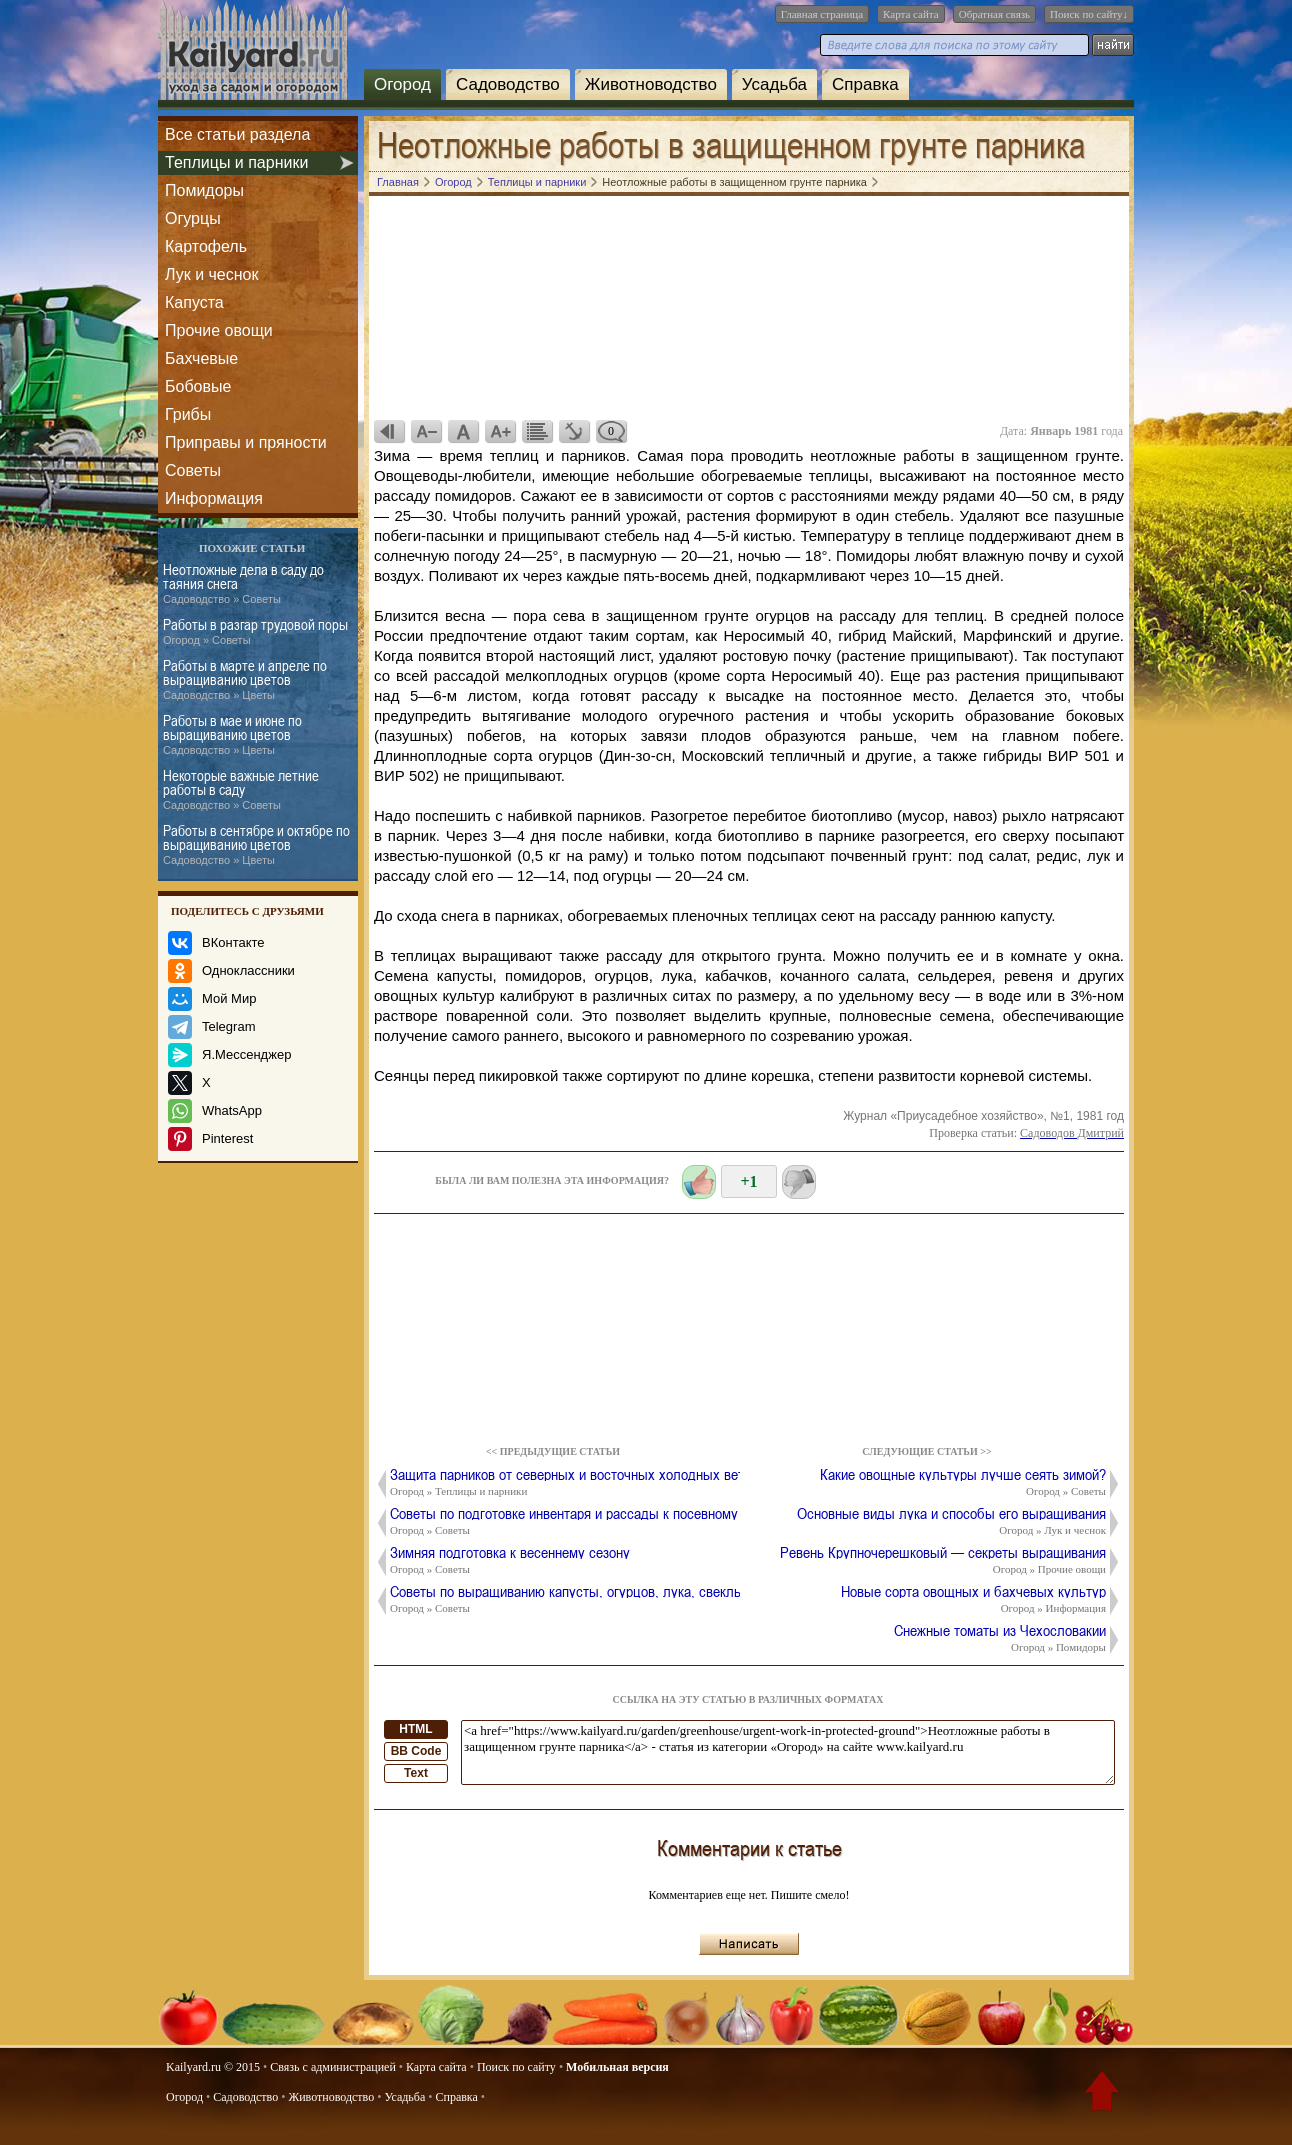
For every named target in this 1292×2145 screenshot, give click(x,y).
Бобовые (198, 386)
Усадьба (774, 84)
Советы (193, 470)
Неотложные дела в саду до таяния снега (243, 584)
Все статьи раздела (237, 134)
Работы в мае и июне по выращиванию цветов (232, 735)
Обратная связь (994, 14)
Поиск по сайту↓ (1089, 14)
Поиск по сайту (516, 2067)
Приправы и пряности (246, 442)
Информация (214, 498)
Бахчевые (201, 358)
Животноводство (651, 84)
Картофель (206, 246)
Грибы (188, 414)
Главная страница (822, 14)
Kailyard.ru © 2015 (213, 2067)
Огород (402, 84)
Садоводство (508, 84)
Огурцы (193, 218)
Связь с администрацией (333, 2067)
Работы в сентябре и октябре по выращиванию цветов (256, 845)
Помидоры (204, 190)
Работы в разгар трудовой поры (255, 632)
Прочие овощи (219, 330)
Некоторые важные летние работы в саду (241, 790)
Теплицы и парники (236, 162)
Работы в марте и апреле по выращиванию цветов (245, 680)
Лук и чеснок (211, 274)
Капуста (194, 302)
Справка (865, 84)
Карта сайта (911, 14)
